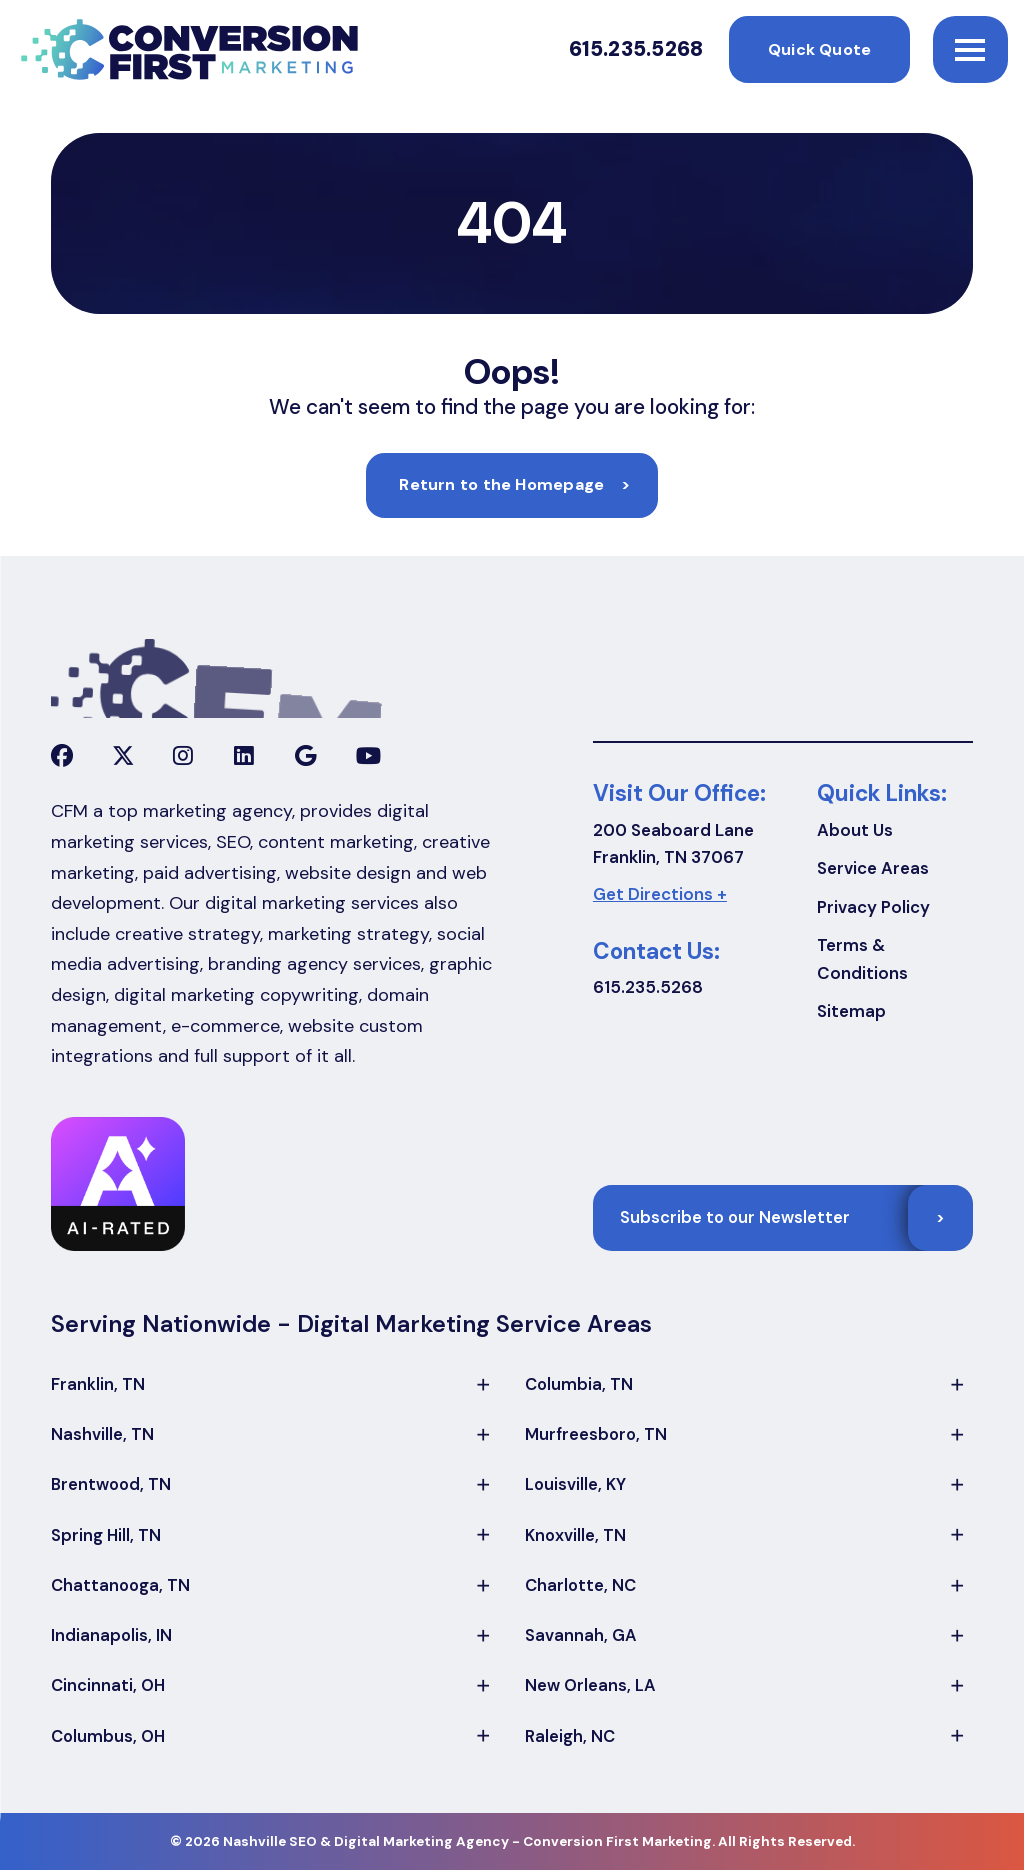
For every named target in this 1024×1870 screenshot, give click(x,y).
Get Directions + (660, 894)
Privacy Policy (873, 907)
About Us (855, 830)
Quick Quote (819, 49)
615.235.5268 (636, 49)
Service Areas (873, 868)
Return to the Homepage (514, 485)
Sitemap (851, 1011)
